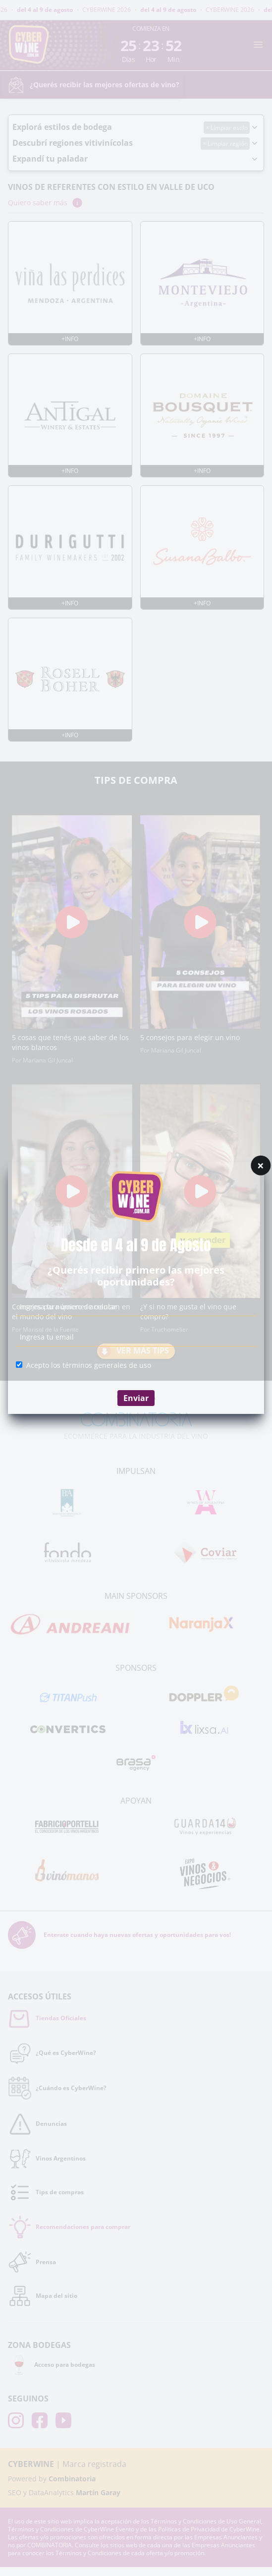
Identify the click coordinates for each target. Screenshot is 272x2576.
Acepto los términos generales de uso (88, 1365)
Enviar (136, 1398)
